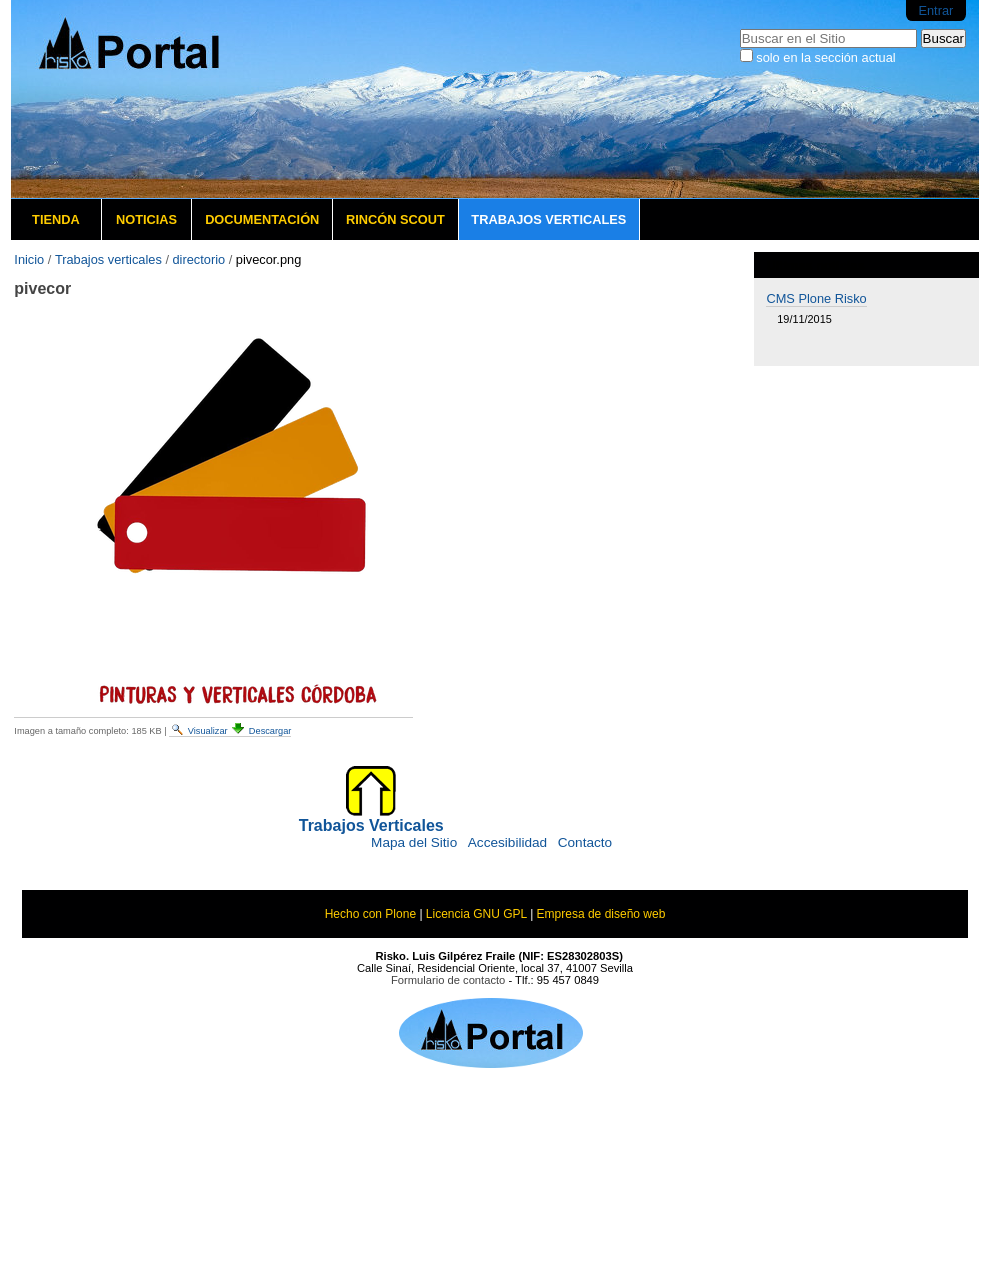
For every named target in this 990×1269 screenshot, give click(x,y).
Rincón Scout (395, 219)
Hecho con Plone (370, 914)
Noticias (146, 219)
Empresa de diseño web (601, 914)
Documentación (262, 219)
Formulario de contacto (448, 980)
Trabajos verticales (548, 219)
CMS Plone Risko (816, 298)
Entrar (935, 10)
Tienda (56, 219)
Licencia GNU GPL (476, 914)
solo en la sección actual (825, 57)
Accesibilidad (507, 842)
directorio (199, 259)
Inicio (29, 259)
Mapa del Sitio (414, 842)
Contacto (585, 842)
